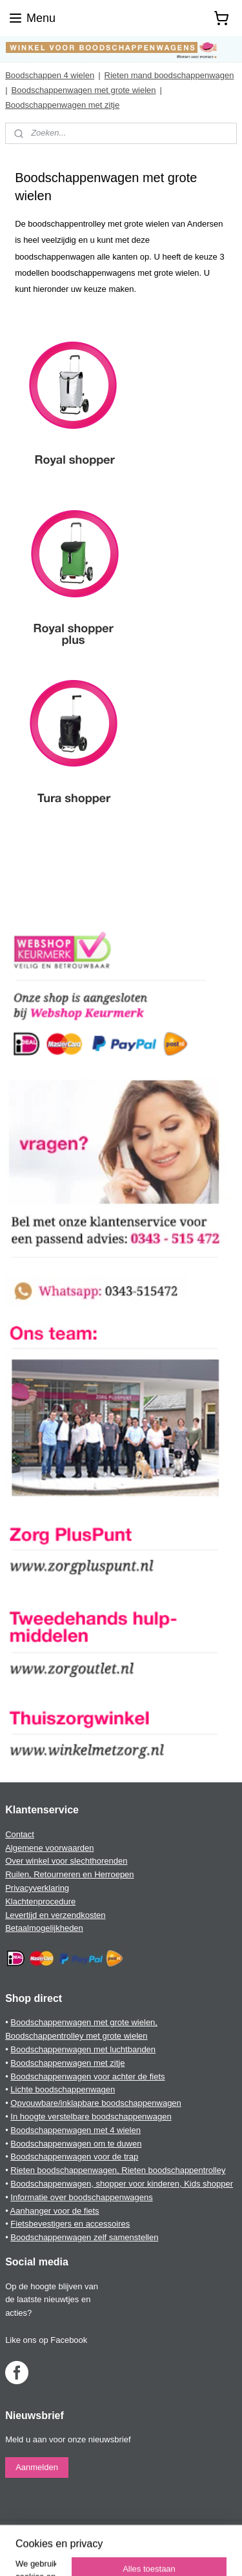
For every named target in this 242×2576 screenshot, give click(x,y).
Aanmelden (36, 2467)
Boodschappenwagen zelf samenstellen (84, 2237)
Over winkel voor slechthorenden (66, 1861)
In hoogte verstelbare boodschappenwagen (90, 2116)
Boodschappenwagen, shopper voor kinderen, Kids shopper (121, 2184)
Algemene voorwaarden (49, 1848)
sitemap (193, 2531)
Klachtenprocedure (40, 1901)
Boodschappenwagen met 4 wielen (75, 2130)
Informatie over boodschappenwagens (81, 2197)
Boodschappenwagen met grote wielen (84, 90)
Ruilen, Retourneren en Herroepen (69, 1874)
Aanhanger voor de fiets (54, 2211)
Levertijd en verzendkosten (55, 1915)
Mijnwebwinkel (175, 2552)
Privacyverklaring (37, 1888)
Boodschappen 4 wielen (49, 75)
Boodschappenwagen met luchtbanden (83, 2049)
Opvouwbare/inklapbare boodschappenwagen (95, 2103)
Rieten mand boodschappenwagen (169, 75)
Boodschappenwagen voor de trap (74, 2156)
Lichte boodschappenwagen (62, 2089)
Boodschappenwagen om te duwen (75, 2143)
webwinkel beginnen (76, 2552)
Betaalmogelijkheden (44, 1928)
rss (216, 2531)
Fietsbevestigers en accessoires (70, 2224)
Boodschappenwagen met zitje (62, 105)
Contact (19, 1834)
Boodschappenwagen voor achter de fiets (87, 2076)
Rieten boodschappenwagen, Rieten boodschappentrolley (117, 2170)
